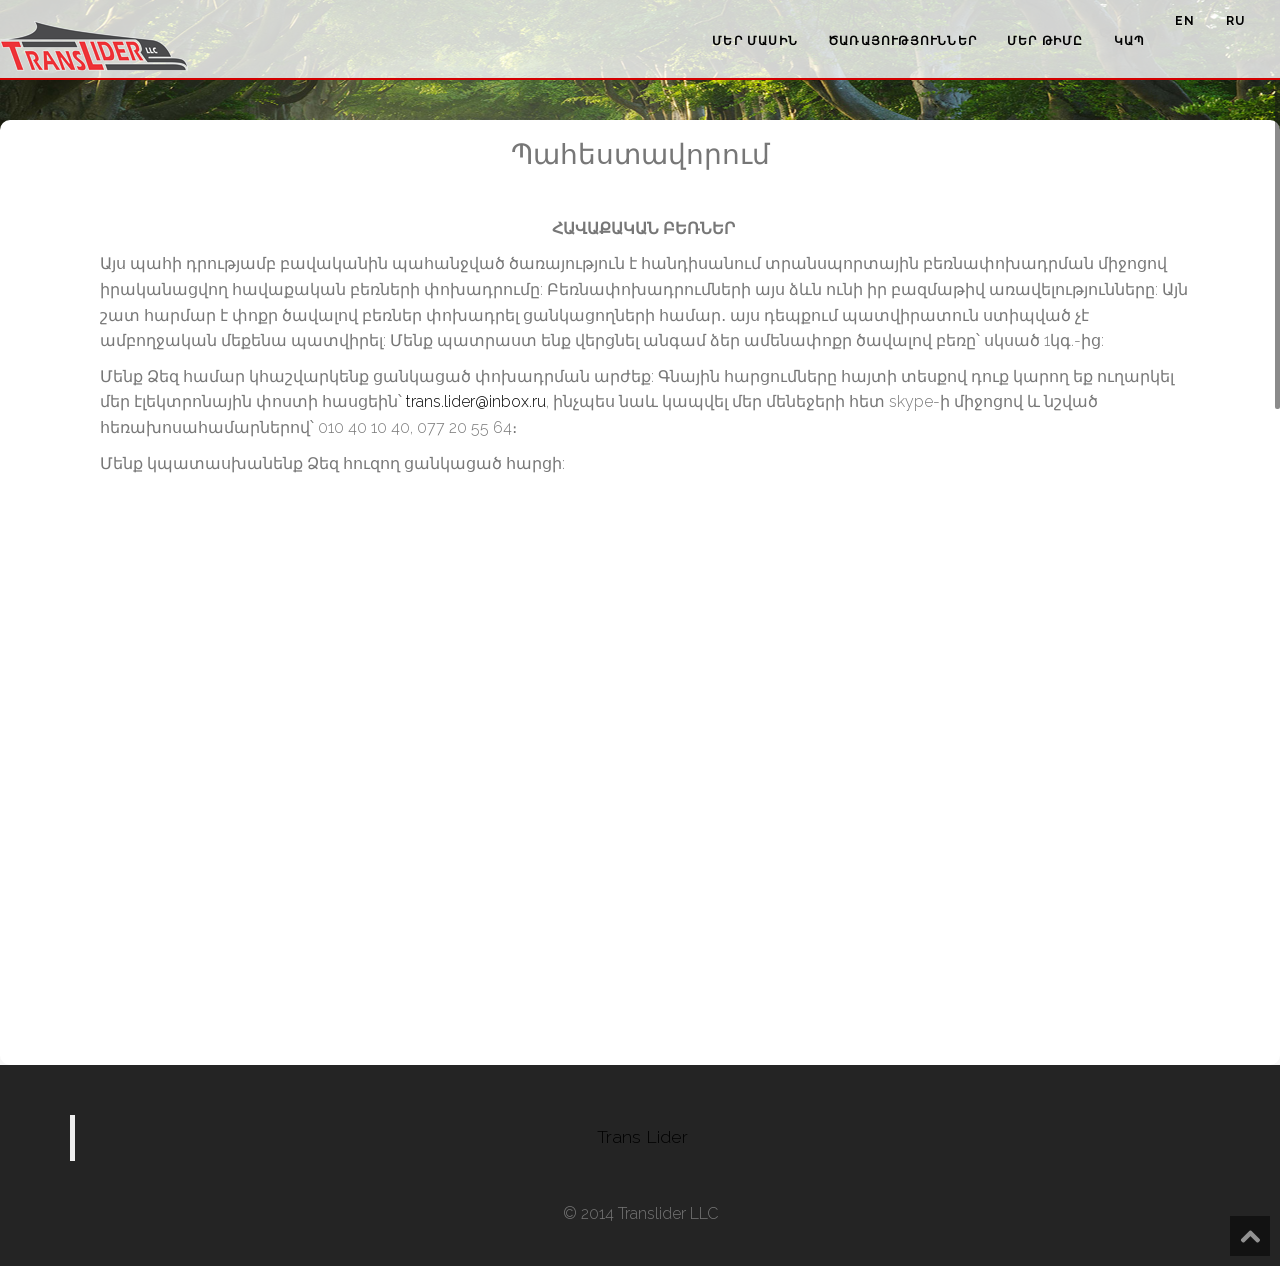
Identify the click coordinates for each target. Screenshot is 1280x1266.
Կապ (1130, 41)
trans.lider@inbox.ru (476, 401)
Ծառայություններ (902, 41)
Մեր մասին (755, 41)
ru (1235, 21)
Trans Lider (642, 1137)
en (1185, 21)
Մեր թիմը (1045, 41)
